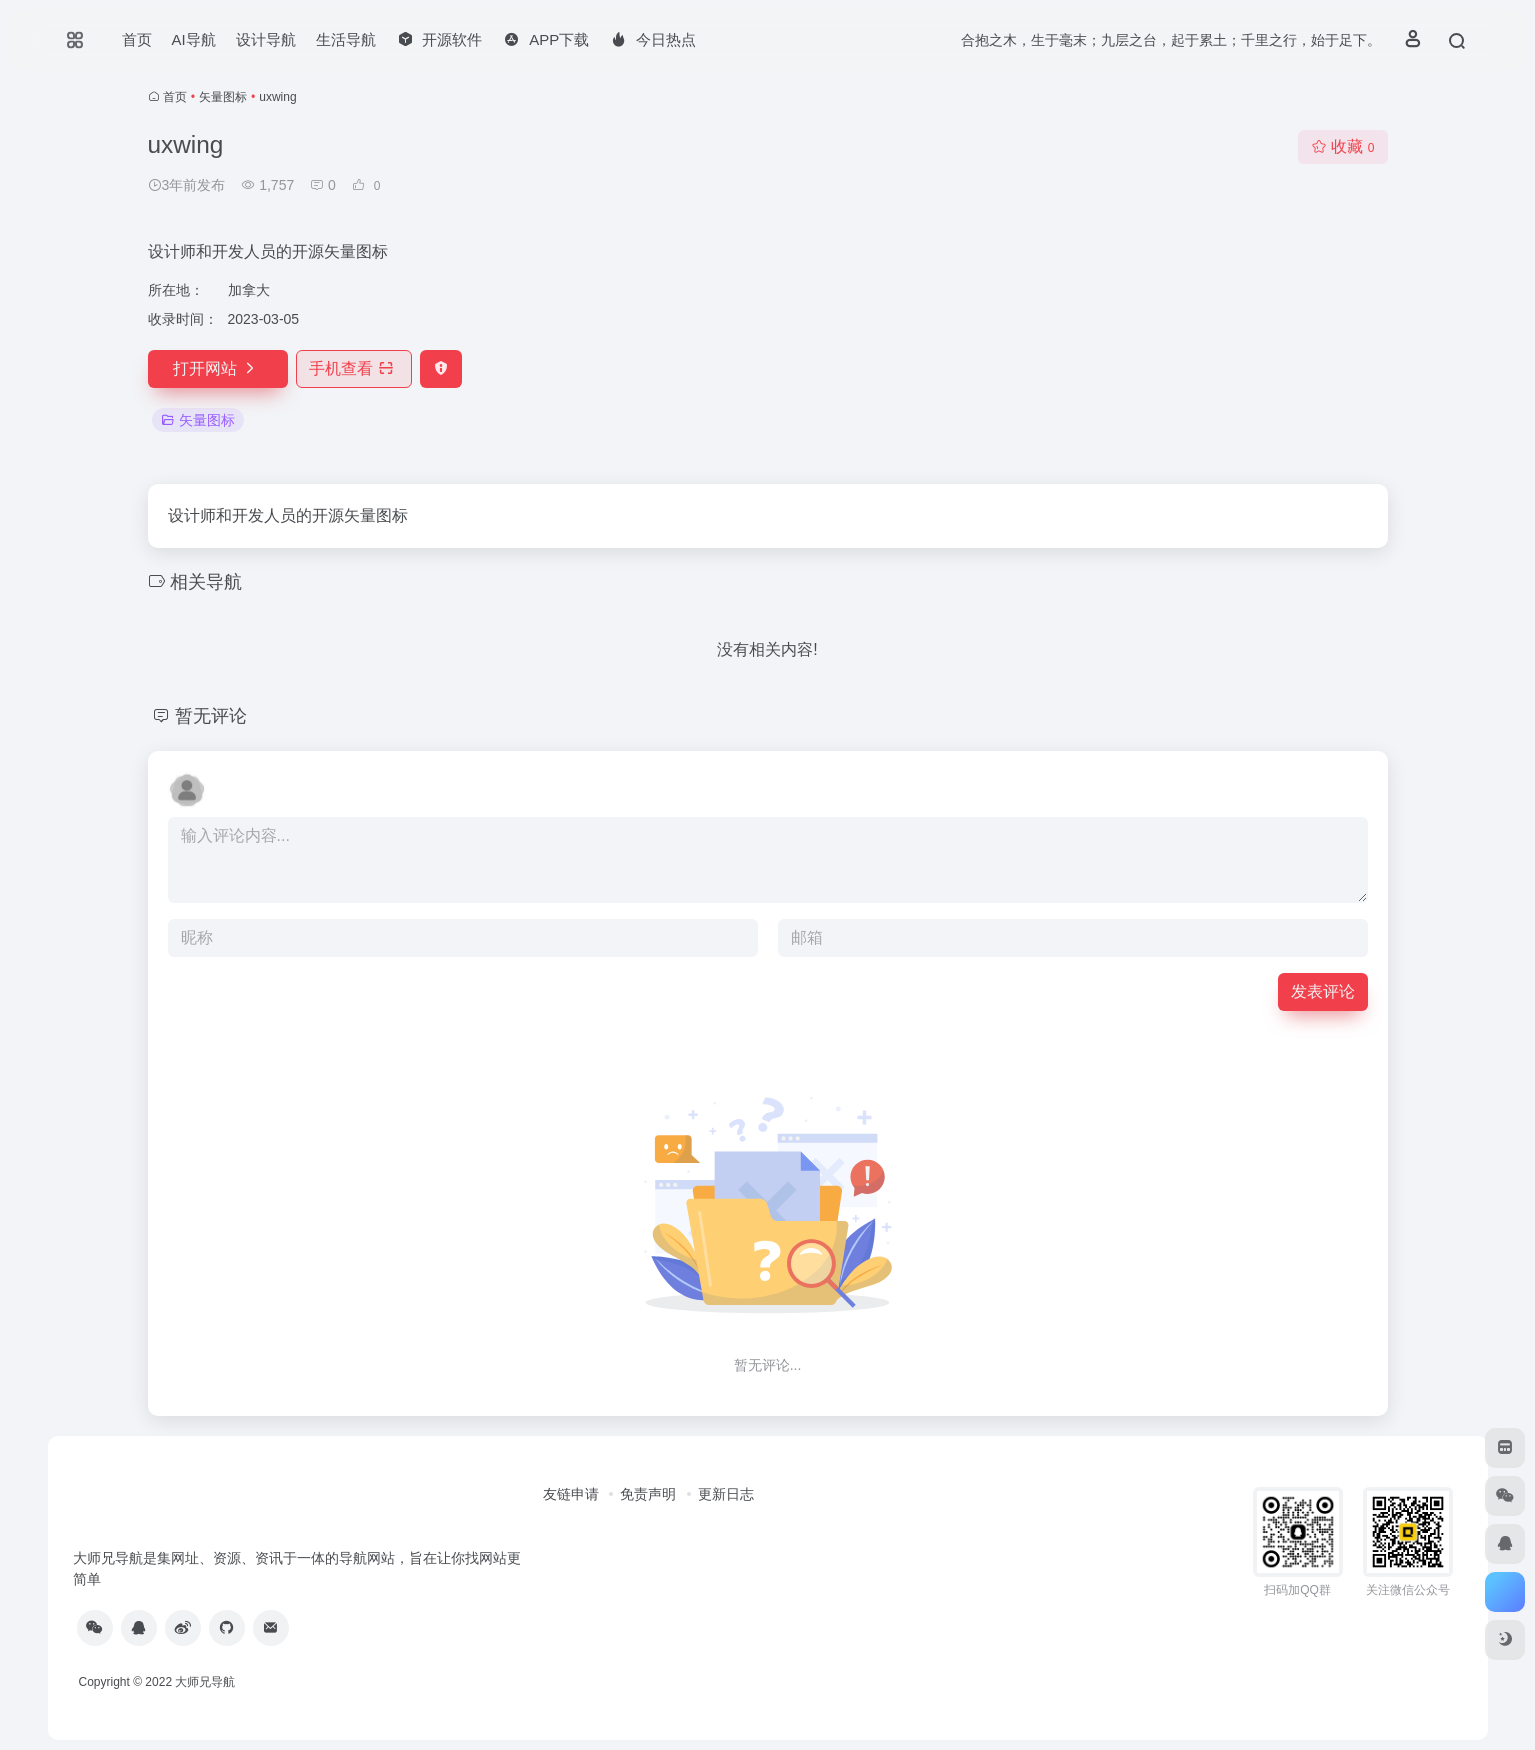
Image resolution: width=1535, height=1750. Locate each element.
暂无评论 (211, 716)
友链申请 (571, 1494)
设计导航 (266, 39)
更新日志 (726, 1494)
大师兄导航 (205, 1682)
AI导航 (194, 39)
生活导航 (346, 39)
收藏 (1342, 146)
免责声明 (648, 1494)
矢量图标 (223, 97)
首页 (137, 39)
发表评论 (1323, 991)
